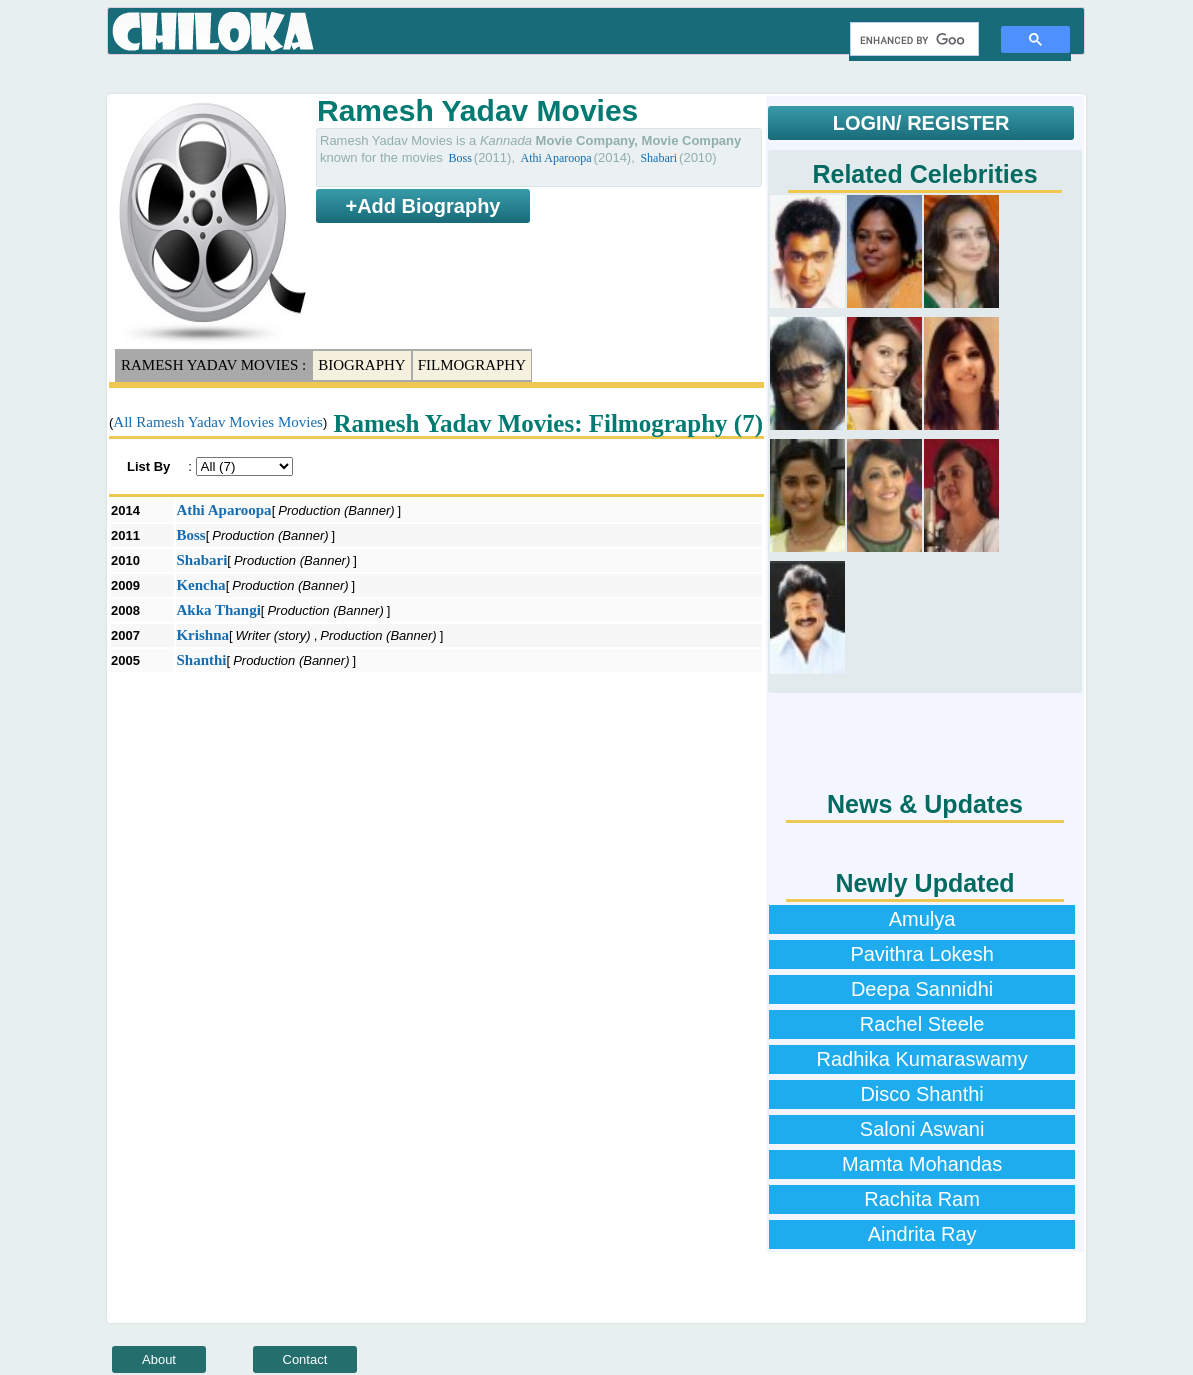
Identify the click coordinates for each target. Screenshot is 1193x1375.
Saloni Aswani (922, 1129)
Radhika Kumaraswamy (921, 1059)
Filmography (472, 365)
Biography (362, 365)
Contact (305, 1359)
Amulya (922, 919)
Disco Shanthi (921, 1094)
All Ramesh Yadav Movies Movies (218, 422)
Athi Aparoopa (556, 158)
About (159, 1359)
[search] (912, 40)
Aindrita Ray (922, 1234)
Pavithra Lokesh (921, 954)
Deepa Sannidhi (922, 989)
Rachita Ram (922, 1199)
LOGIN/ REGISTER (921, 123)
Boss (459, 158)
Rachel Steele (922, 1024)
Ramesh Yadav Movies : (213, 365)
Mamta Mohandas (922, 1164)
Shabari (658, 158)
